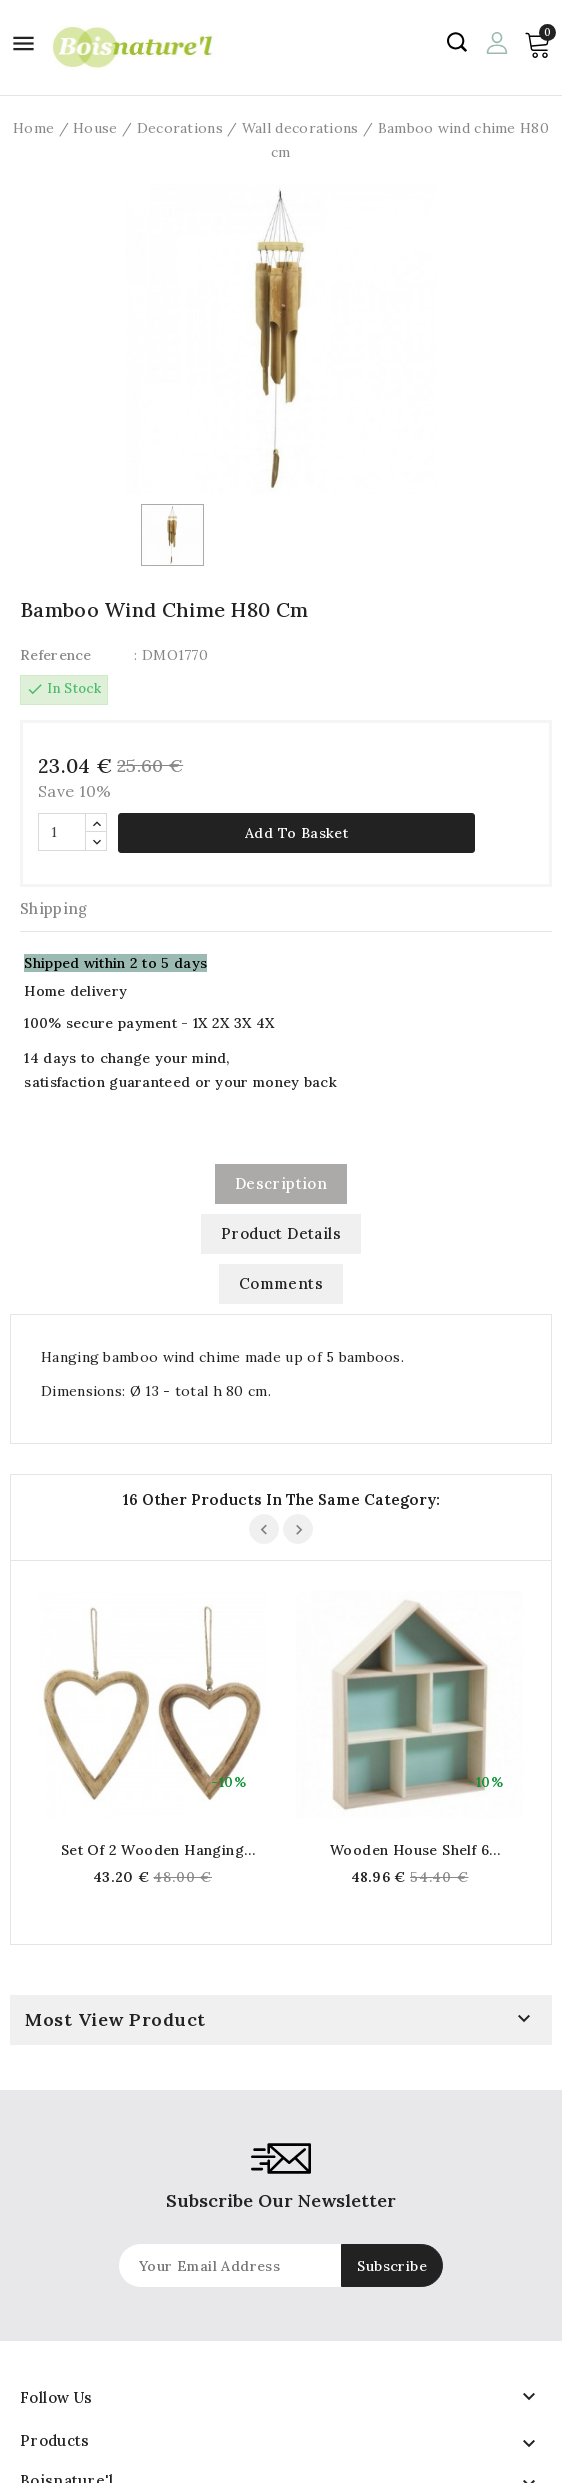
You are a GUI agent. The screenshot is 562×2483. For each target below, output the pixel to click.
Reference (56, 655)
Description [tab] (281, 1183)
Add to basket (296, 833)
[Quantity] (62, 832)
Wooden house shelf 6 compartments (409, 1850)
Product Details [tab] (281, 1233)
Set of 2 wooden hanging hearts (152, 1850)
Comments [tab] (281, 1283)
